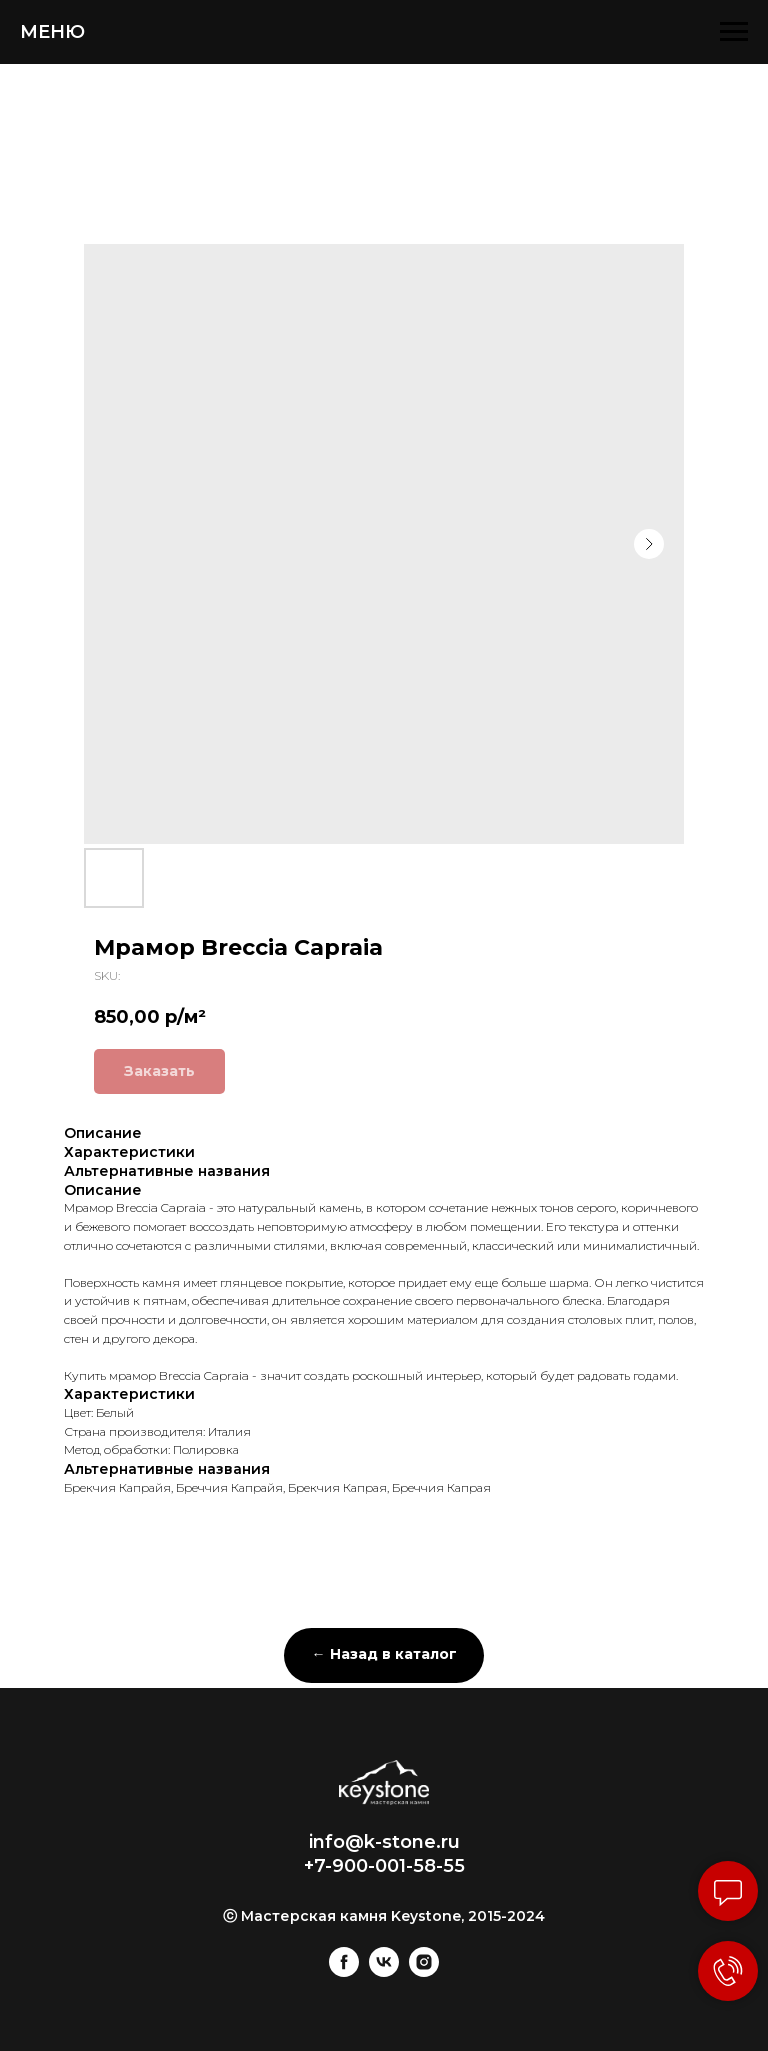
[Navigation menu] (734, 32)
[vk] (384, 1971)
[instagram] (424, 1971)
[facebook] (344, 1971)
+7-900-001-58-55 (384, 1866)
